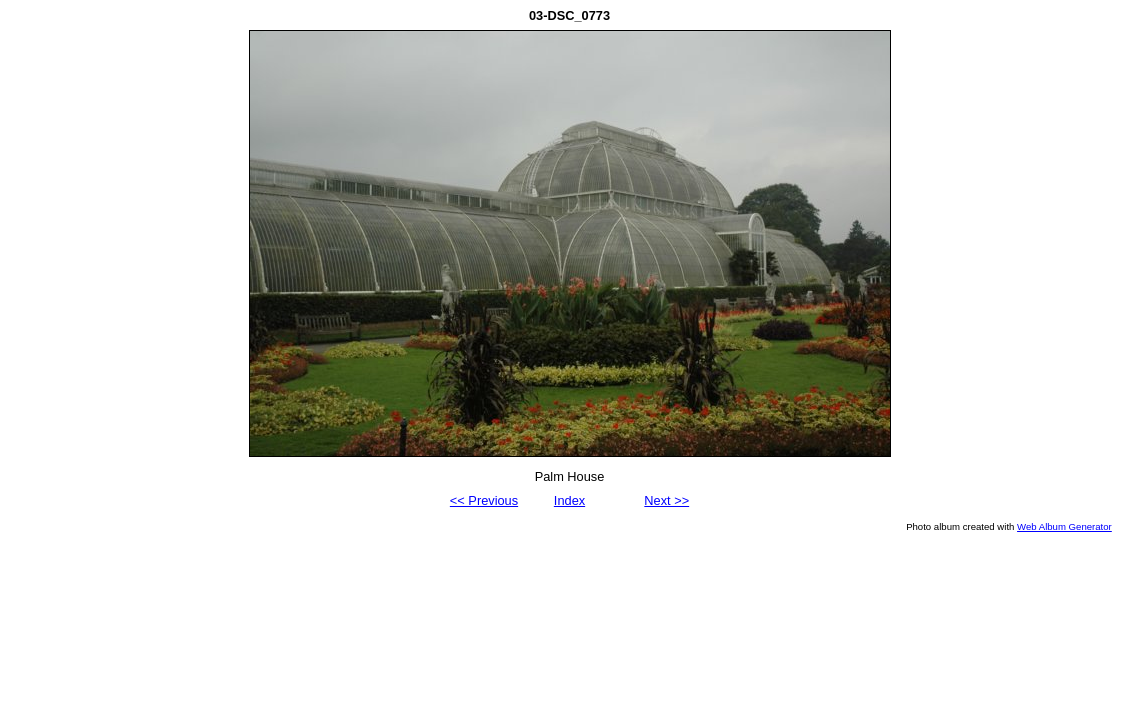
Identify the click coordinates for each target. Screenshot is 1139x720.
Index (569, 500)
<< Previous (484, 500)
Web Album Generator (1064, 526)
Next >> (666, 500)
